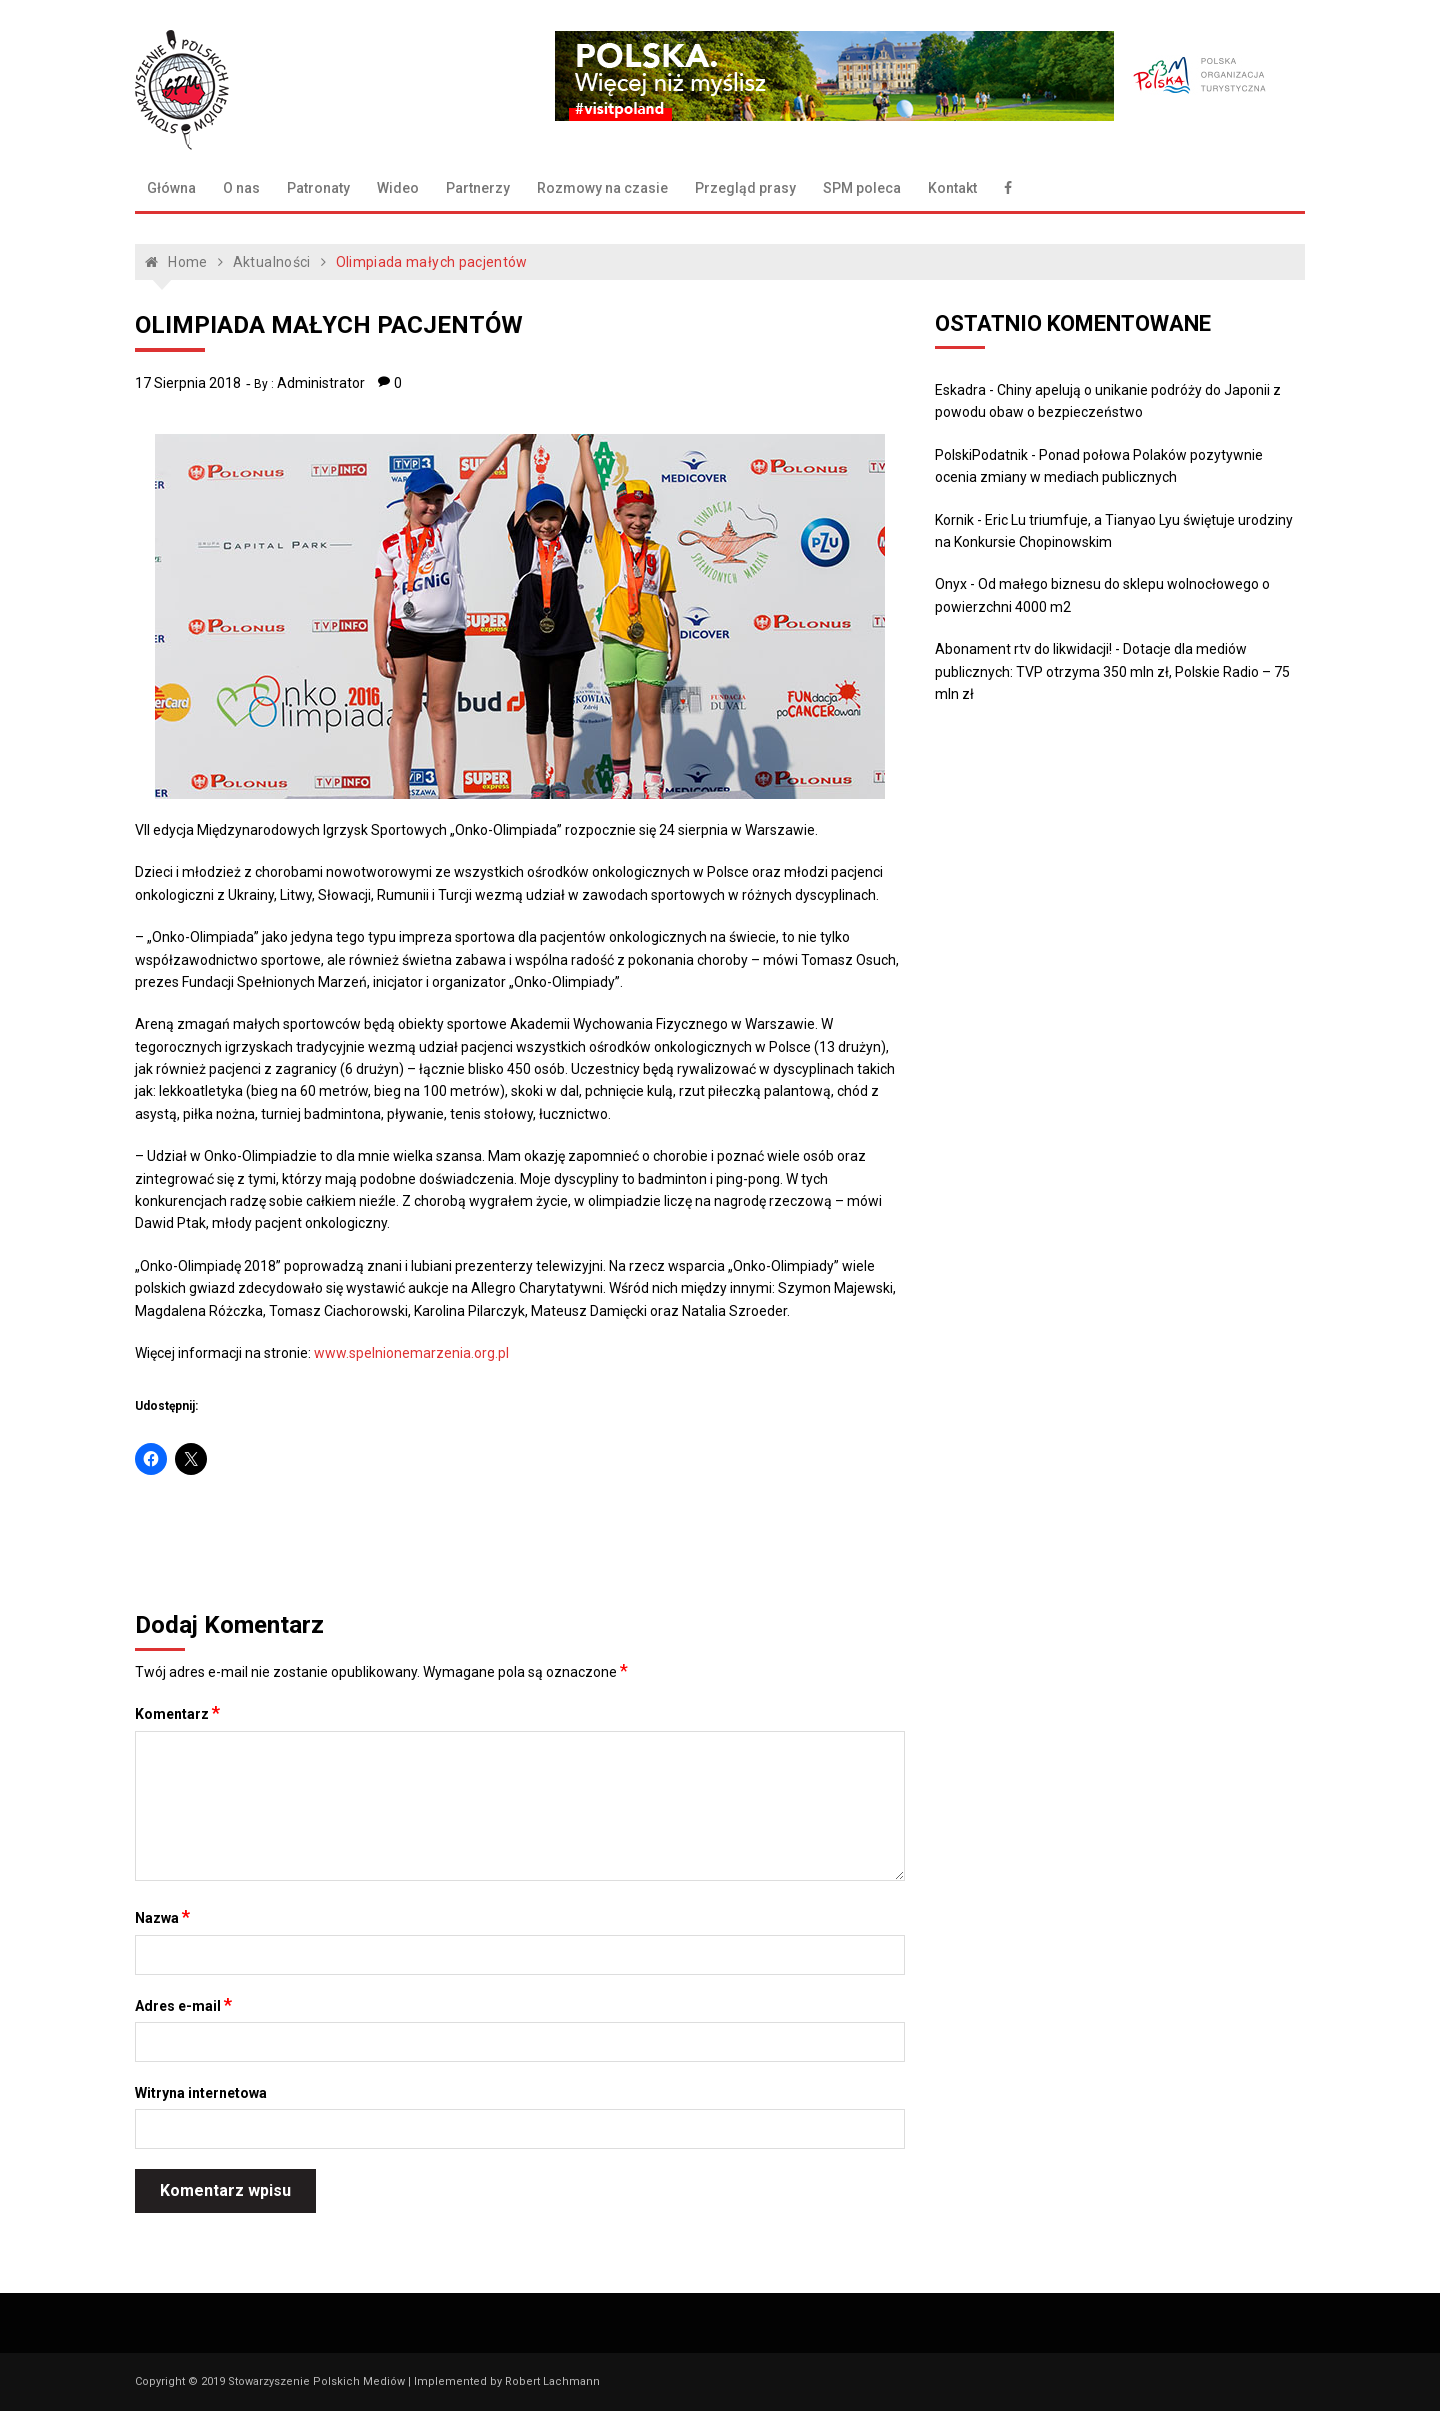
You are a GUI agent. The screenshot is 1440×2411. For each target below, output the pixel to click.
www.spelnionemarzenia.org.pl (411, 1353)
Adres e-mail (183, 2005)
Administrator (321, 383)
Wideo (398, 188)
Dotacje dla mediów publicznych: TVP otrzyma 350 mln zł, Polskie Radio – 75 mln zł (1112, 671)
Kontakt (952, 188)
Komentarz (177, 1713)
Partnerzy (478, 188)
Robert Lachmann (552, 2381)
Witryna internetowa (201, 2093)
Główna (171, 188)
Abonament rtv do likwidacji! (1023, 649)
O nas (241, 188)
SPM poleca (862, 188)
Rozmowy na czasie (602, 188)
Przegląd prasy (745, 188)
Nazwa (162, 1917)
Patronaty (318, 188)
